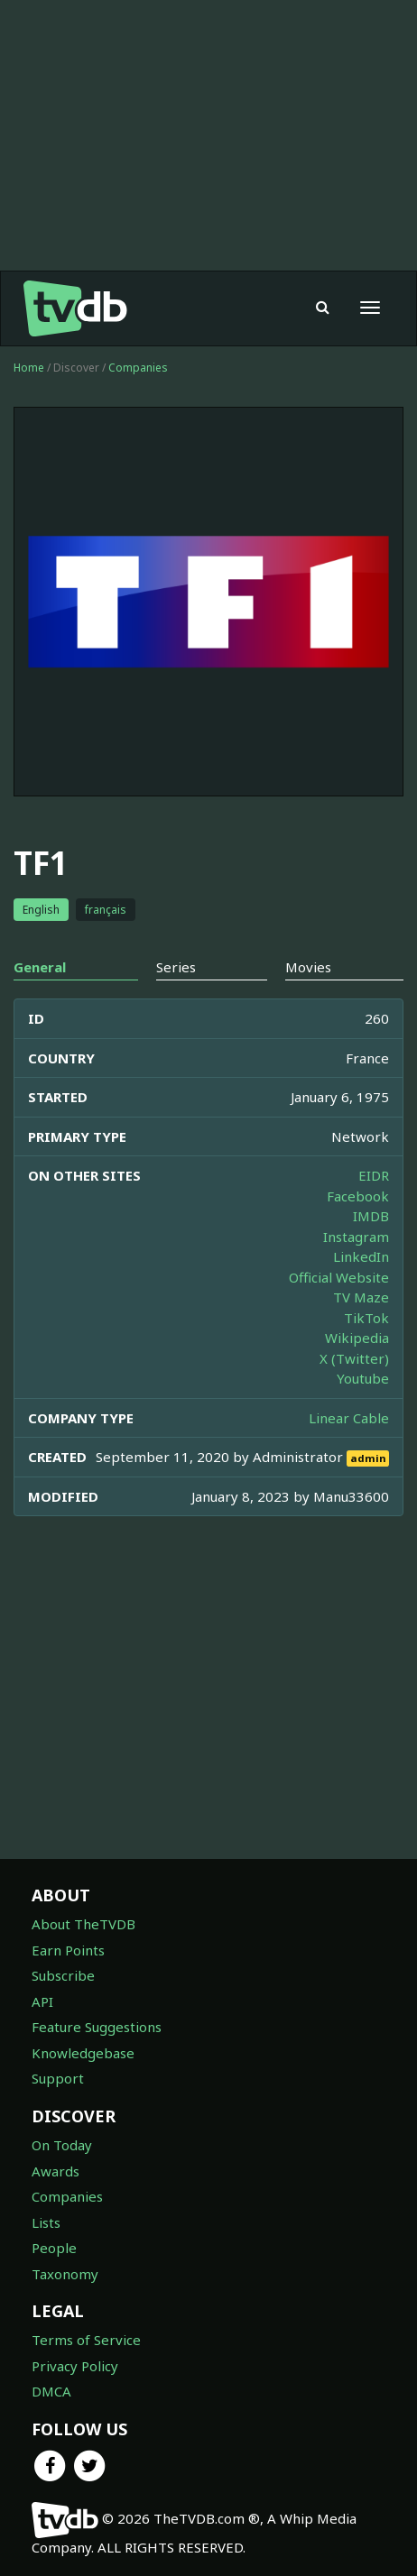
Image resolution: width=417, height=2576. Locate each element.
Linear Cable (349, 1418)
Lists (46, 2222)
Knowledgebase (83, 2053)
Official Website (339, 1277)
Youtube (363, 1378)
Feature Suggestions (97, 2027)
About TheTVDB (83, 1924)
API (42, 2001)
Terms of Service (86, 2340)
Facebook (358, 1196)
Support (58, 2078)
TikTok (366, 1318)
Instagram (356, 1237)
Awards (55, 2171)
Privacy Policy (75, 2366)
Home (29, 367)
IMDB (371, 1216)
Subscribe (63, 1975)
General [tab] (40, 967)
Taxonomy (65, 2274)
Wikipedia (357, 1338)
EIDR (373, 1175)
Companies (138, 367)
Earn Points (68, 1950)
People (54, 2248)
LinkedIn (361, 1256)
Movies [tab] (308, 967)
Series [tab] (176, 967)
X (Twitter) (354, 1358)
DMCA (51, 2391)
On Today (62, 2145)
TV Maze (361, 1297)
